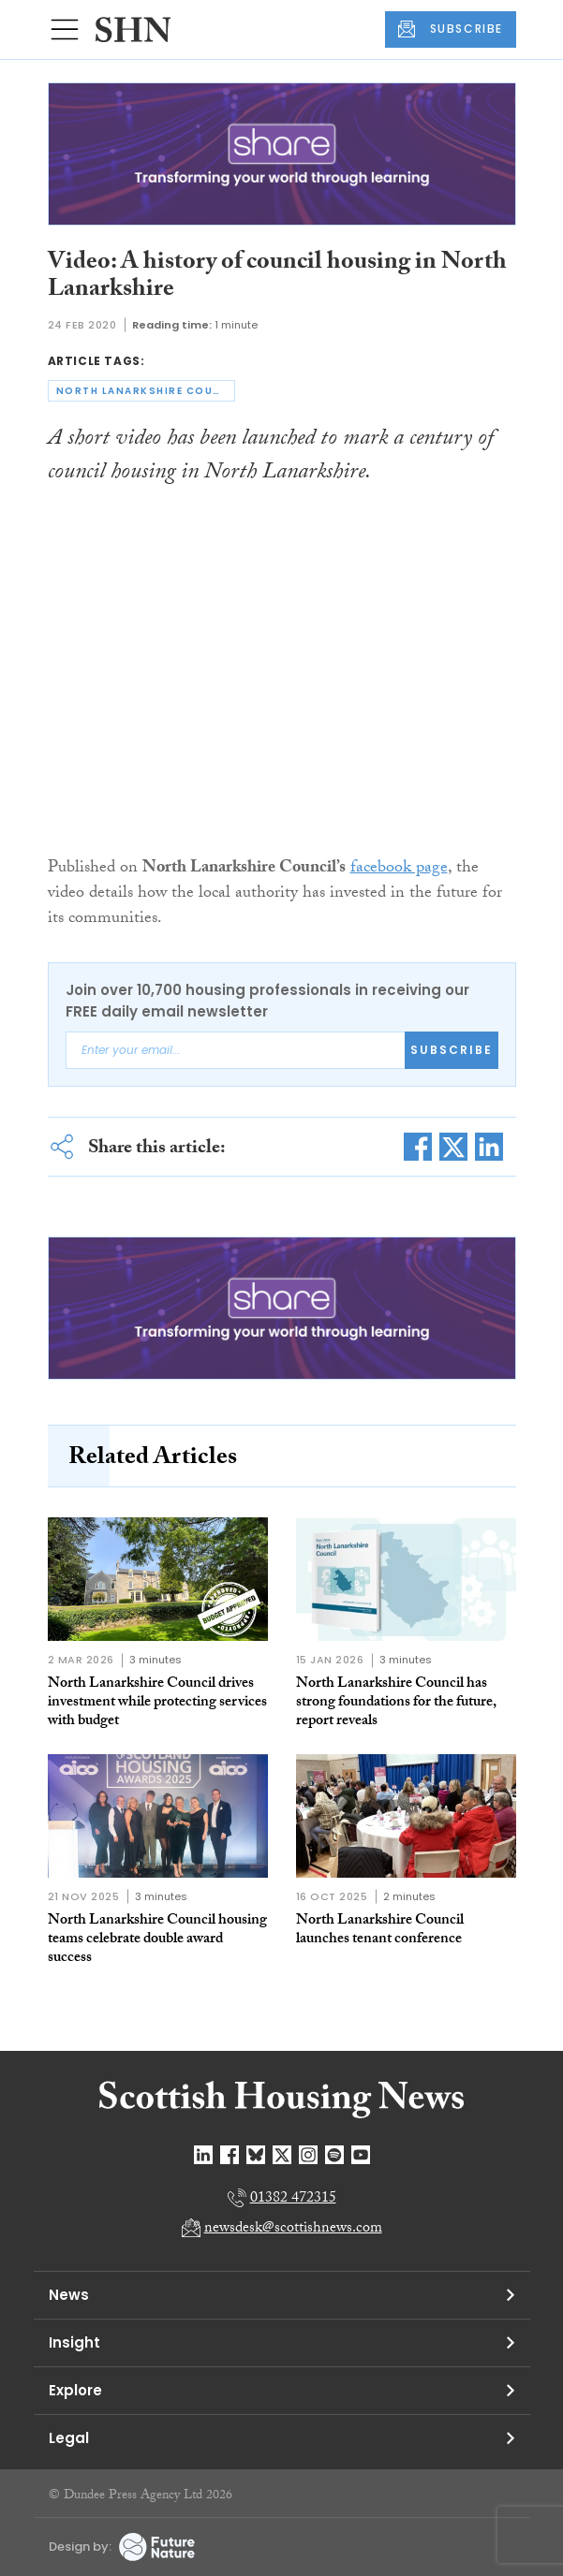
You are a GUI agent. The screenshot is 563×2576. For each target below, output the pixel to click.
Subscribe (451, 1050)
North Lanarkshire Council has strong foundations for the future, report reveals (396, 1703)
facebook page (399, 869)
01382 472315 (293, 2199)
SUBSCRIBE (450, 29)
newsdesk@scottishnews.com (293, 2229)
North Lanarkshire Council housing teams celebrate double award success (157, 1940)
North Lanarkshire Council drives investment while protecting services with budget (157, 1703)
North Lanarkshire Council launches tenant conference (380, 1931)
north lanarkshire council (145, 391)
